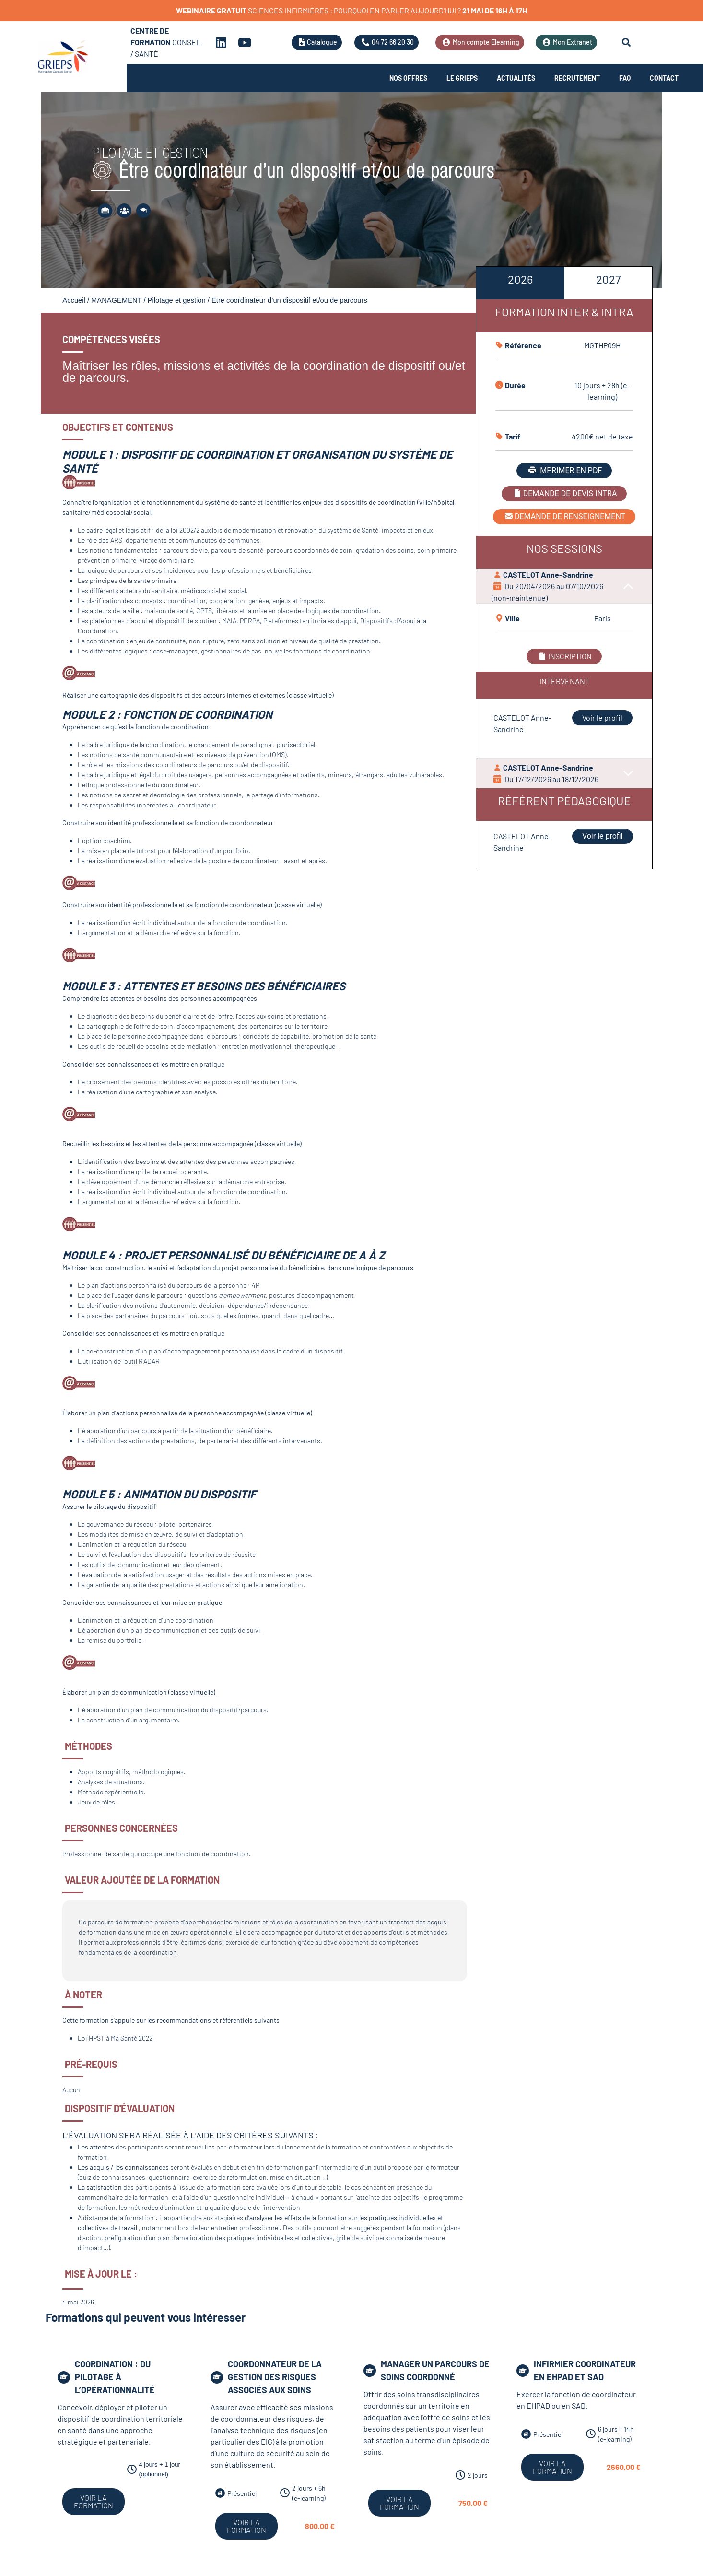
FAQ (625, 78)
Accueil (73, 300)
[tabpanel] (564, 555)
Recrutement (577, 78)
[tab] (520, 283)
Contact (664, 78)
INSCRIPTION (564, 656)
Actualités (516, 78)
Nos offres (408, 78)
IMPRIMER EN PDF (564, 470)
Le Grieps (462, 78)
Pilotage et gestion (177, 300)
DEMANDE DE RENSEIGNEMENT (564, 516)
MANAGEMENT (116, 300)
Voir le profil (602, 717)
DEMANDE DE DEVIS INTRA (564, 493)
